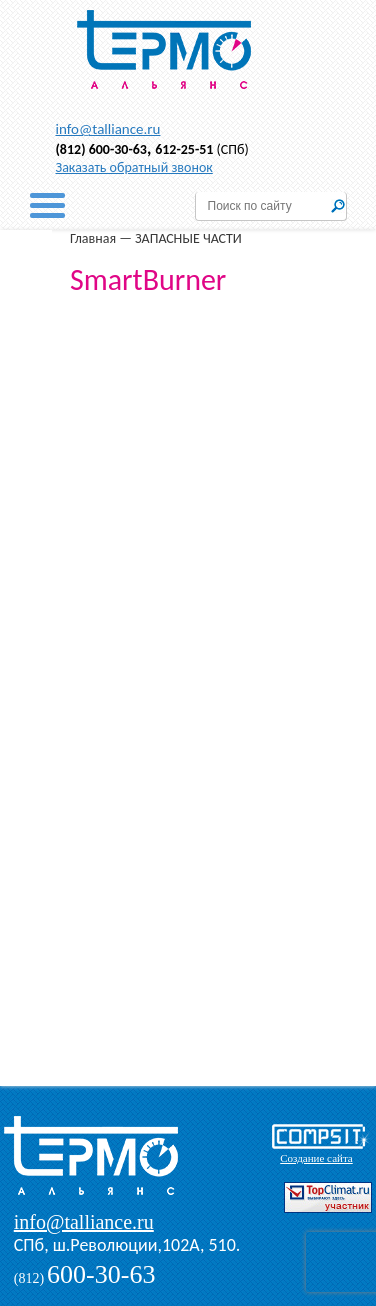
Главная (93, 238)
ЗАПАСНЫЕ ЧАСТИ (188, 238)
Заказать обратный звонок (134, 167)
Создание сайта (316, 1158)
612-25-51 (184, 149)
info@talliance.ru (108, 129)
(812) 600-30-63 (101, 149)
